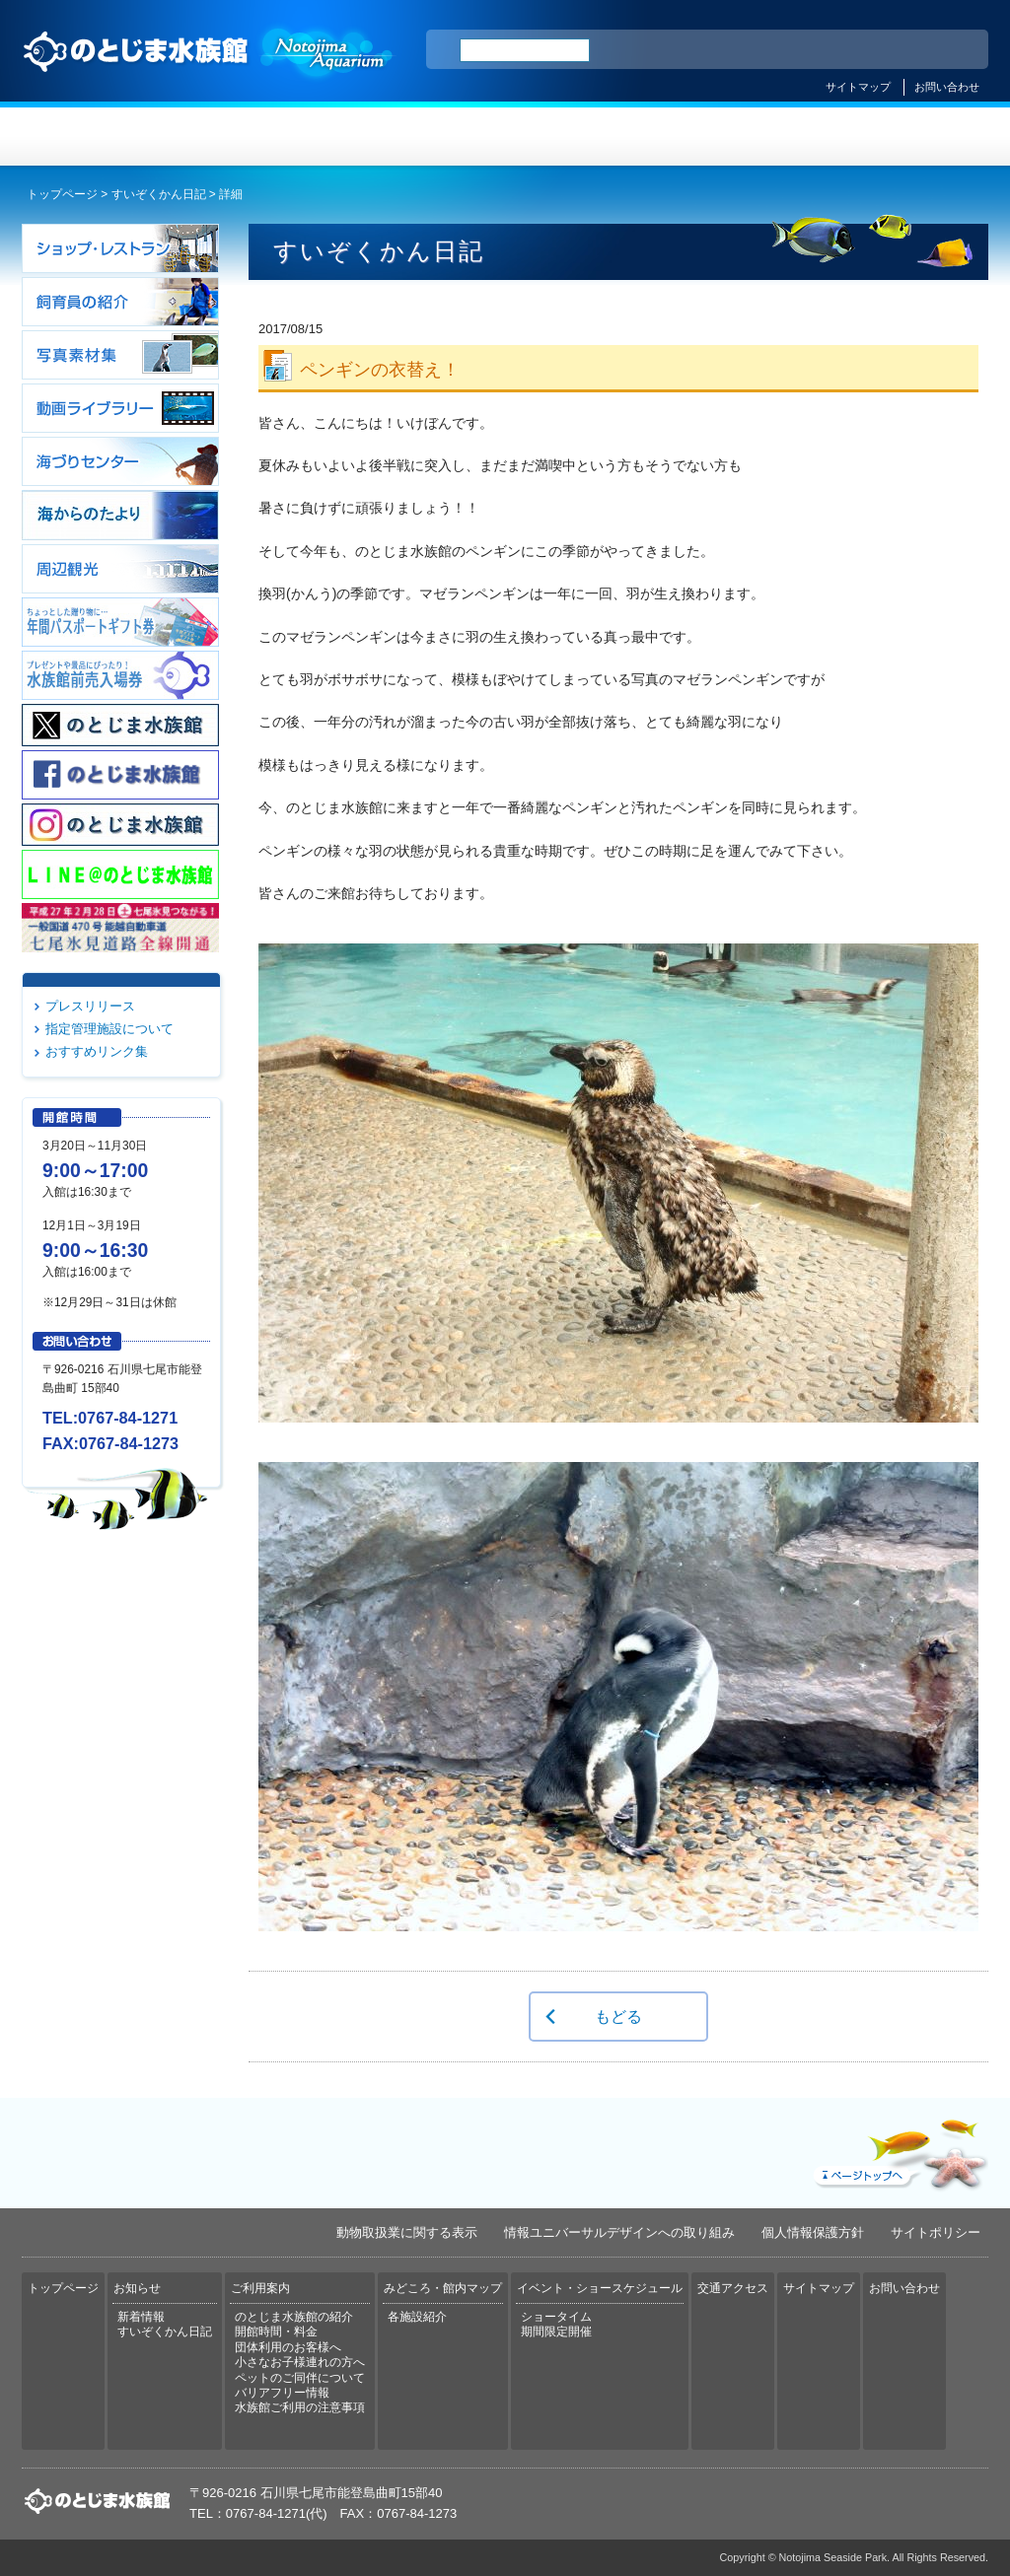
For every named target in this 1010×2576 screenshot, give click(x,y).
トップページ (102, 136)
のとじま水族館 (209, 70)
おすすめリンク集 (96, 1051)
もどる (618, 2016)
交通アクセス (907, 136)
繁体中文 (904, 50)
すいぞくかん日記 (158, 194)
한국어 (951, 50)
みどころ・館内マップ (585, 136)
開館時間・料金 (276, 2331)
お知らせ (263, 136)
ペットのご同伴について (300, 2378)
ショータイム (556, 2317)
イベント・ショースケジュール (746, 136)
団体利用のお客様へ (288, 2347)
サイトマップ (858, 87)
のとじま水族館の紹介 (294, 2317)
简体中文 (853, 50)
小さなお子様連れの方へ (300, 2362)
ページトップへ (898, 2150)
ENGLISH (801, 50)
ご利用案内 (424, 136)
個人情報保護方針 (812, 2232)
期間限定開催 (556, 2331)
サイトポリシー (935, 2232)
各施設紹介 (417, 2317)
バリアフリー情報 (282, 2393)
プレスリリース (90, 1006)
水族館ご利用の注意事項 (300, 2407)
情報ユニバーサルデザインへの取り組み (619, 2232)
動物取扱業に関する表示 (406, 2232)
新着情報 (141, 2317)
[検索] (525, 50)
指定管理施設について (109, 1028)
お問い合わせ (946, 87)
